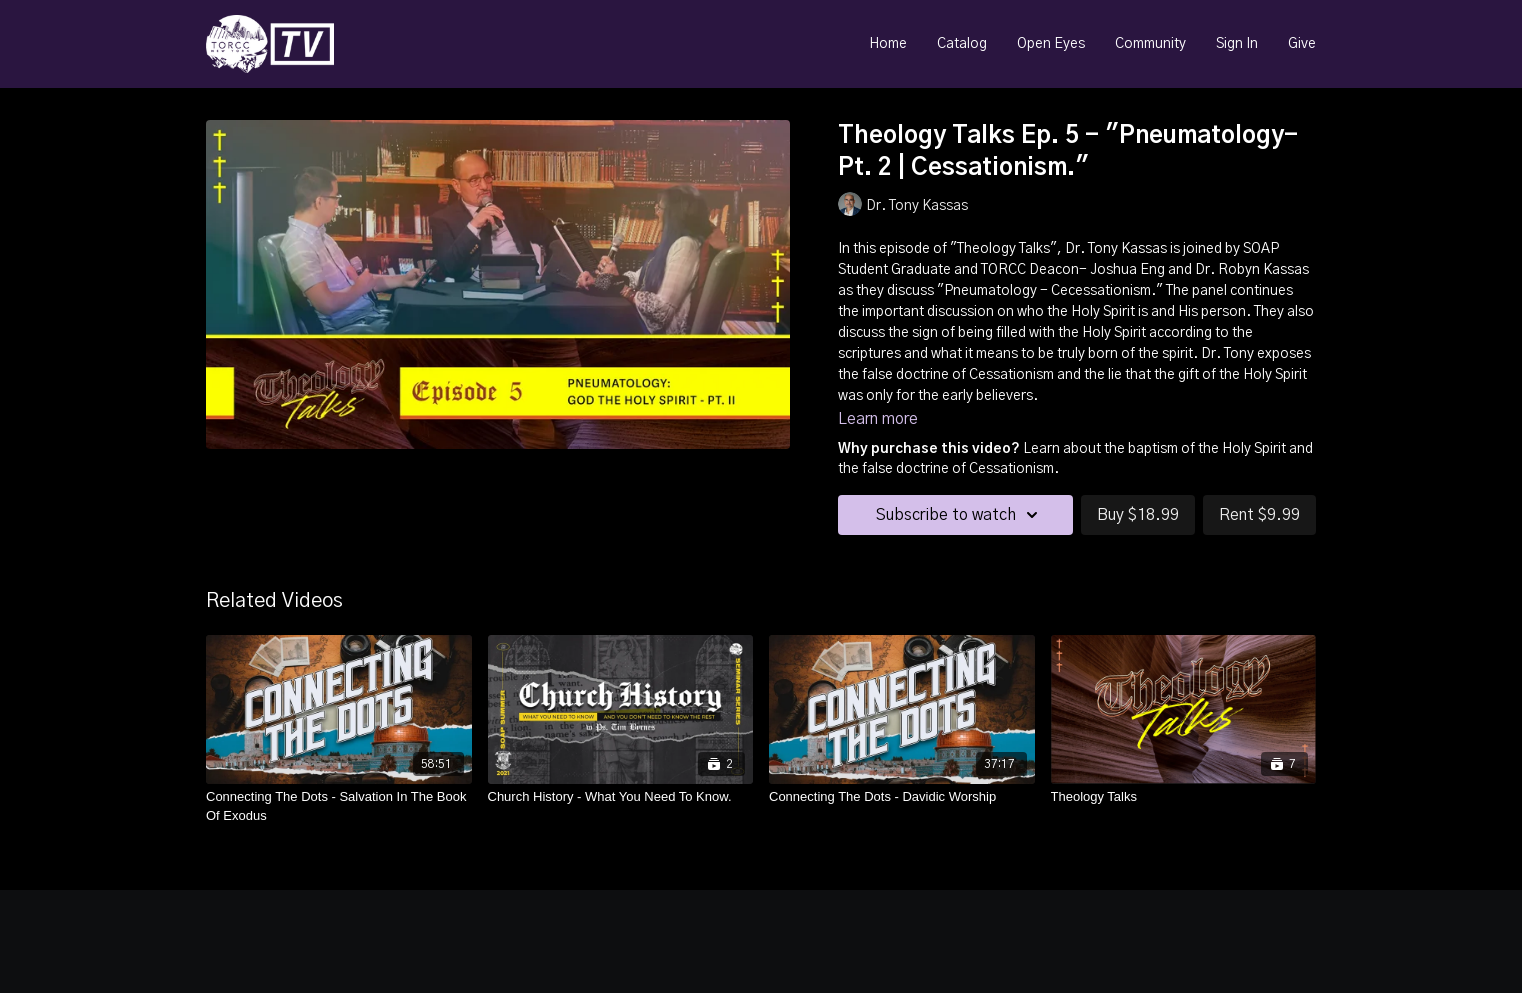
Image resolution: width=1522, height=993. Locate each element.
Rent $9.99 (1259, 515)
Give (1302, 44)
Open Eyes (1051, 44)
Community (1150, 44)
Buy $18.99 (1138, 515)
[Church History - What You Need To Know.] (621, 797)
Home (888, 44)
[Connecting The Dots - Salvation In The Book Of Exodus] (339, 806)
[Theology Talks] (1184, 797)
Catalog (962, 44)
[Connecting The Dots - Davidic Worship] (902, 797)
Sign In (1237, 44)
